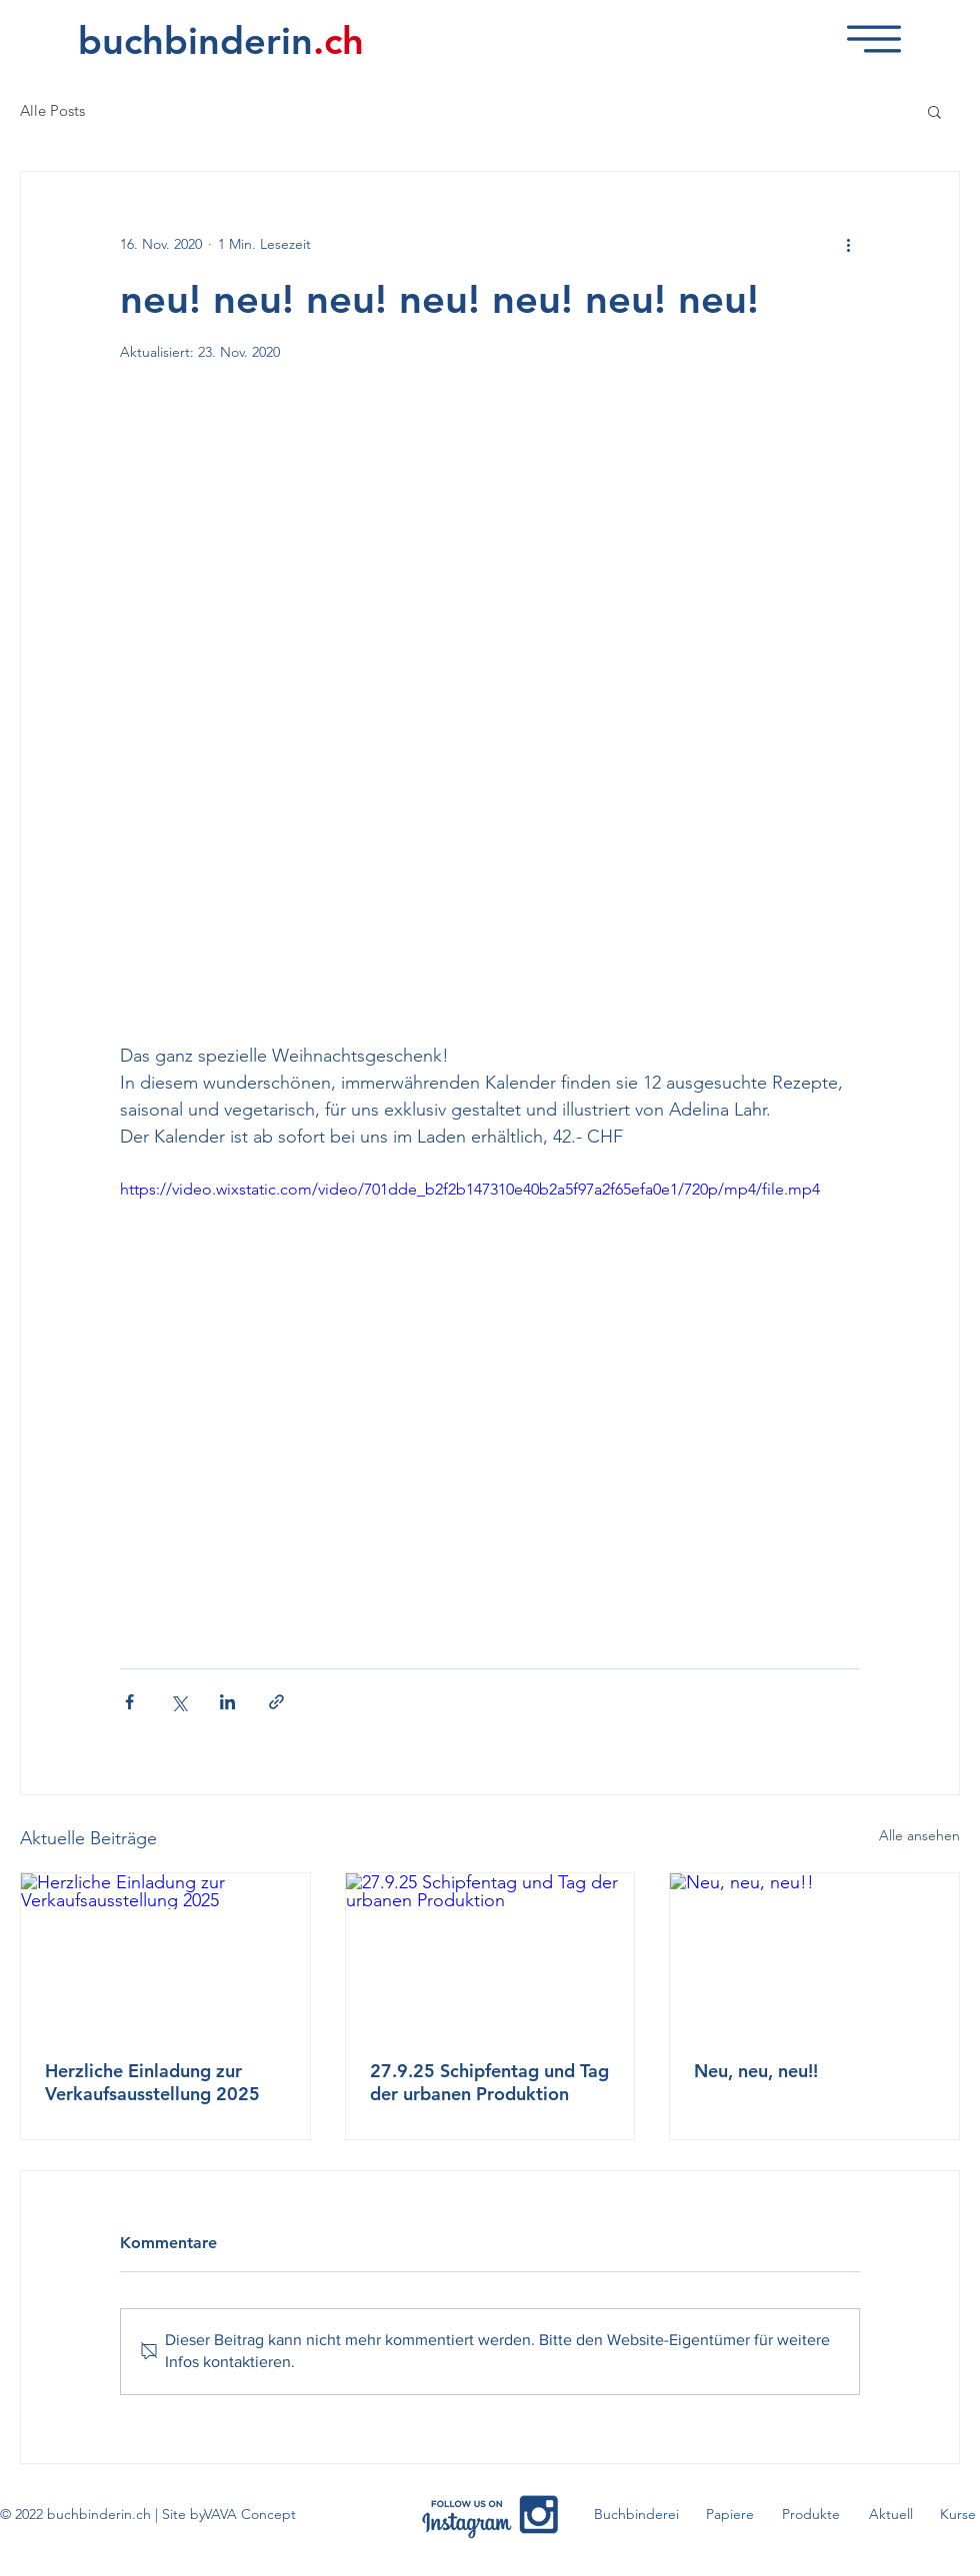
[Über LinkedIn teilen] (227, 1701)
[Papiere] (730, 2514)
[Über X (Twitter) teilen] (178, 1701)
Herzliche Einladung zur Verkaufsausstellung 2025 (152, 2082)
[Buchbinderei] (636, 2514)
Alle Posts (52, 111)
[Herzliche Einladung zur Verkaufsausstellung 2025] (165, 1954)
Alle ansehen (919, 1835)
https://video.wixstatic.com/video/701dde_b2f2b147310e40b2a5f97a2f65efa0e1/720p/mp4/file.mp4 (470, 1189)
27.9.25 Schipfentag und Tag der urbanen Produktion (489, 2082)
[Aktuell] (891, 2514)
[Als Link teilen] (276, 1701)
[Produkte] (811, 2514)
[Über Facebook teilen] (129, 1701)
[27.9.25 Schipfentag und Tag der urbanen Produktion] (490, 1954)
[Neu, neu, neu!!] (814, 1954)
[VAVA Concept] (250, 2514)
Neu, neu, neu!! (756, 2070)
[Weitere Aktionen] (848, 244)
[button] (873, 39)
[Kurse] (958, 2514)
